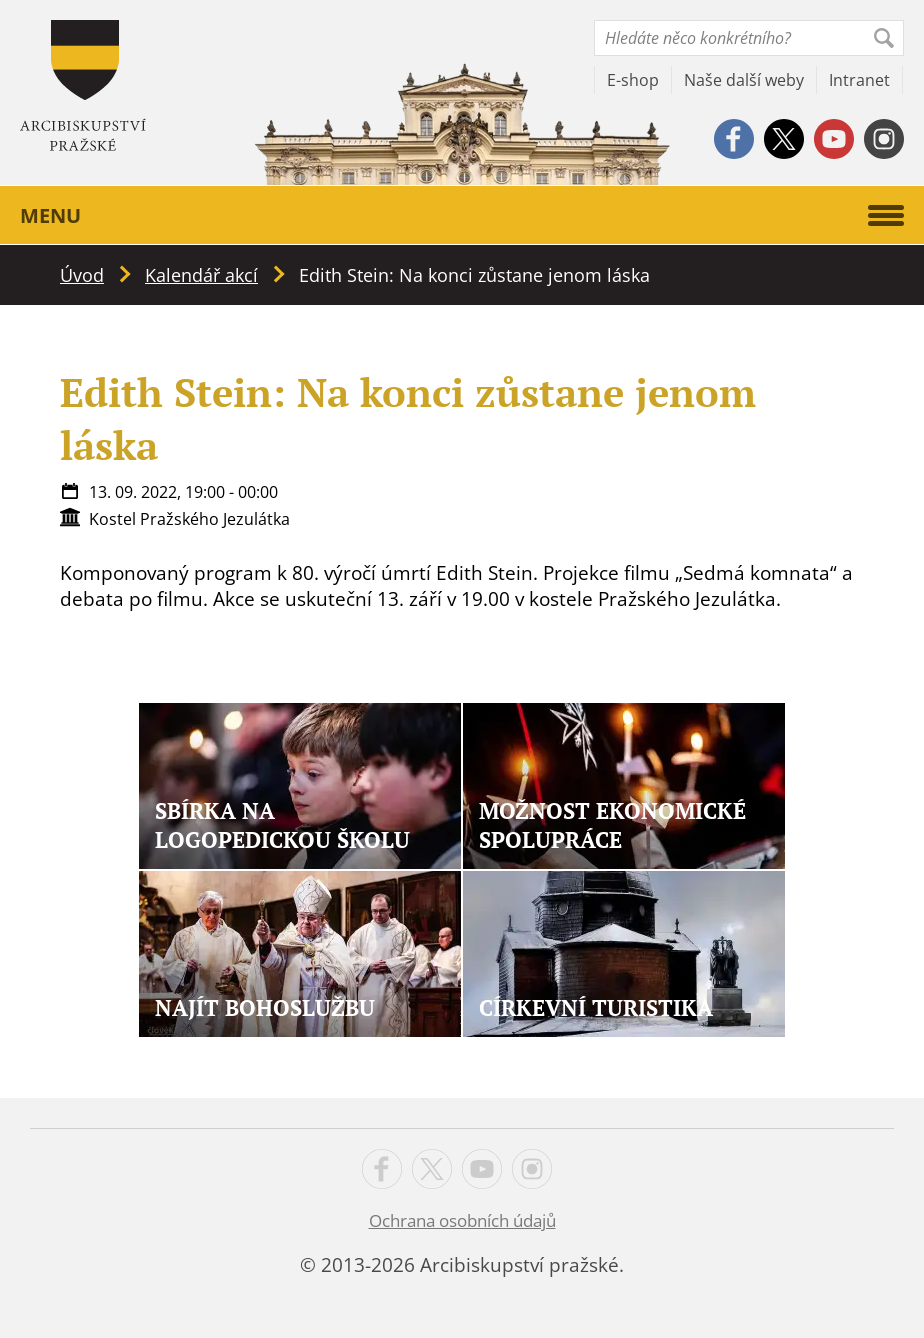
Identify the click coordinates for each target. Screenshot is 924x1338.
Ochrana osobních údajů (462, 1220)
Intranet (859, 80)
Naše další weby (744, 80)
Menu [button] (462, 215)
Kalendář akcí (201, 275)
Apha (83, 85)
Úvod (82, 275)
